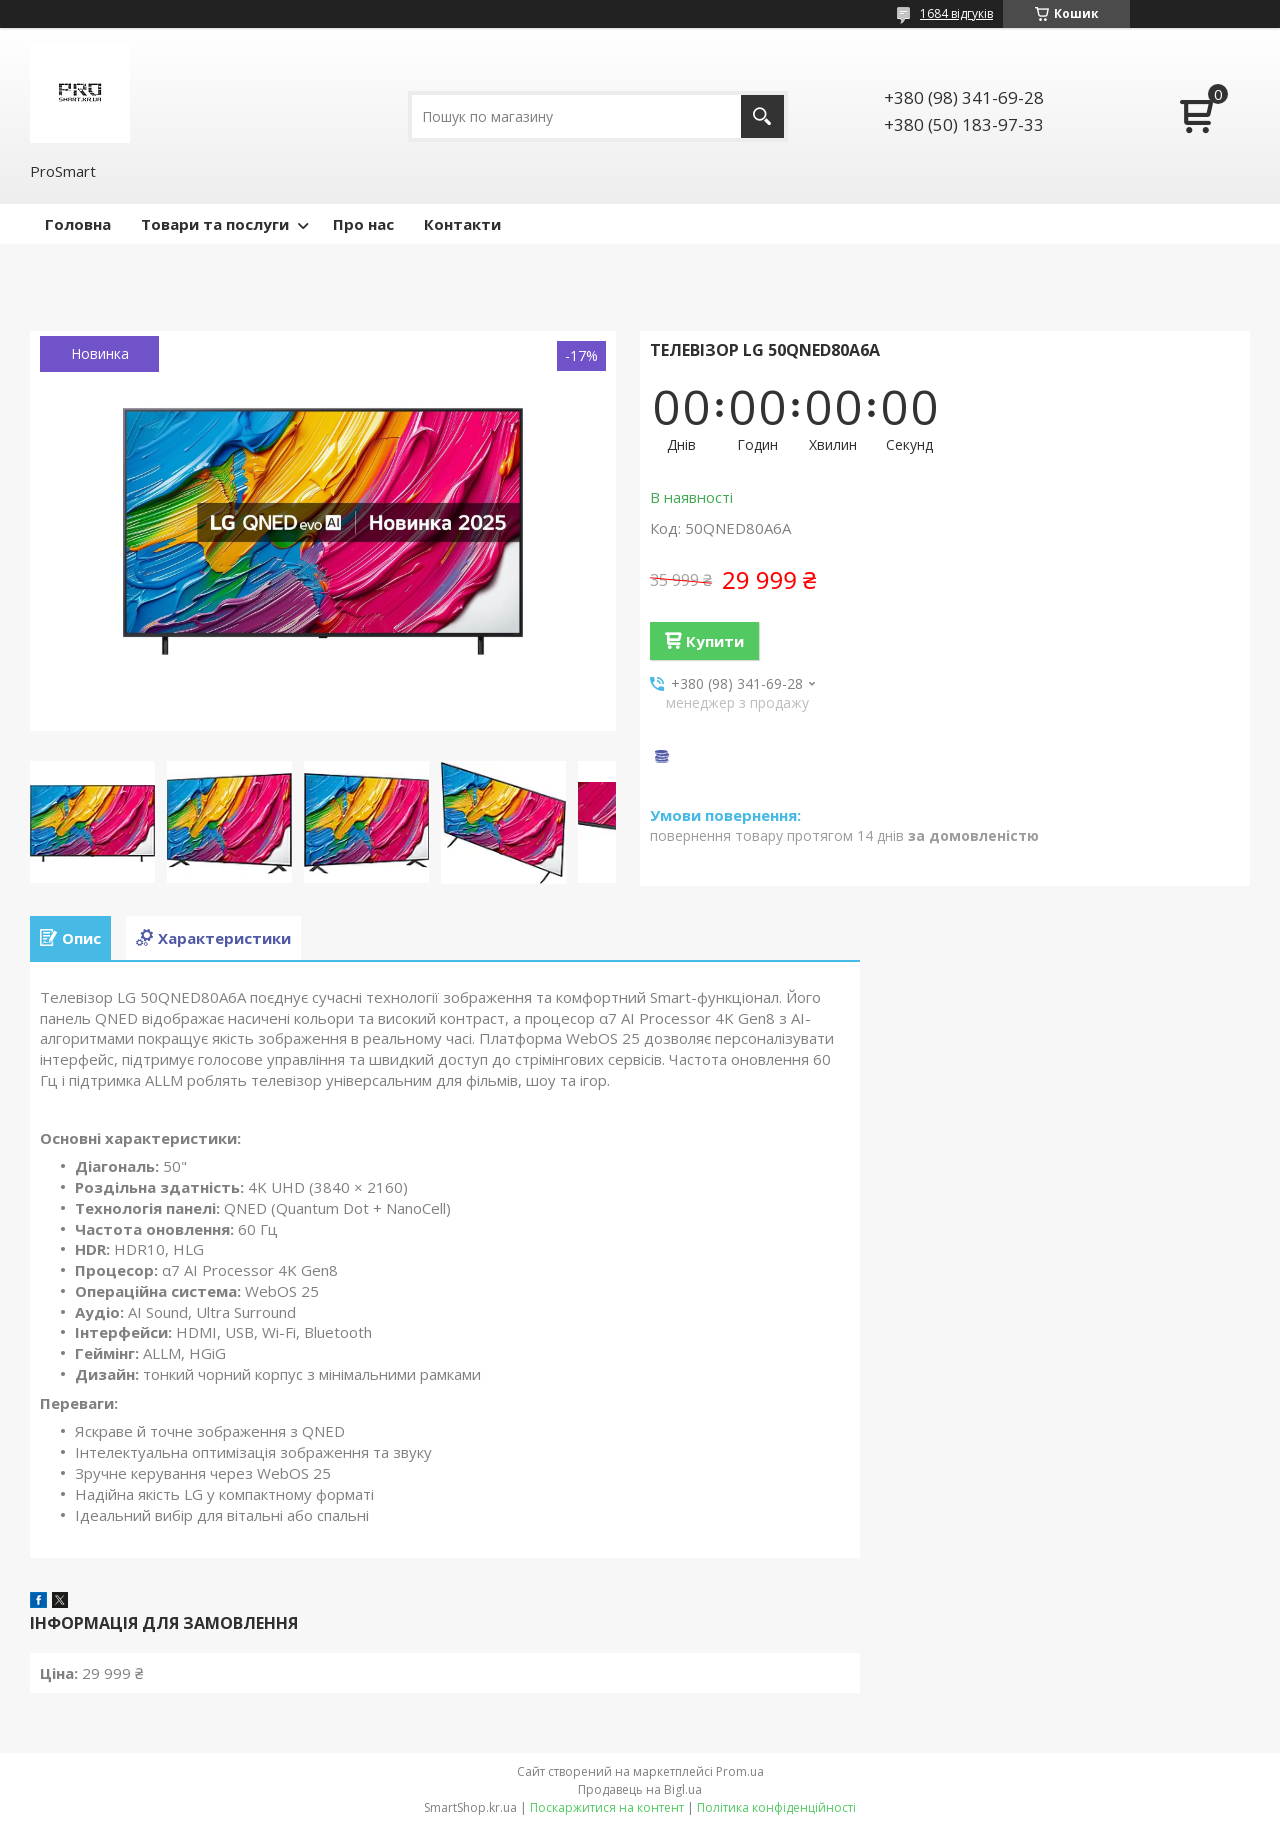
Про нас (363, 224)
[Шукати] (762, 116)
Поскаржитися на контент (607, 1807)
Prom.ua (740, 1771)
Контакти (462, 224)
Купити (715, 641)
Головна (78, 224)
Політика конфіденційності (776, 1807)
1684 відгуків (956, 13)
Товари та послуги (215, 224)
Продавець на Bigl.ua (640, 1789)
